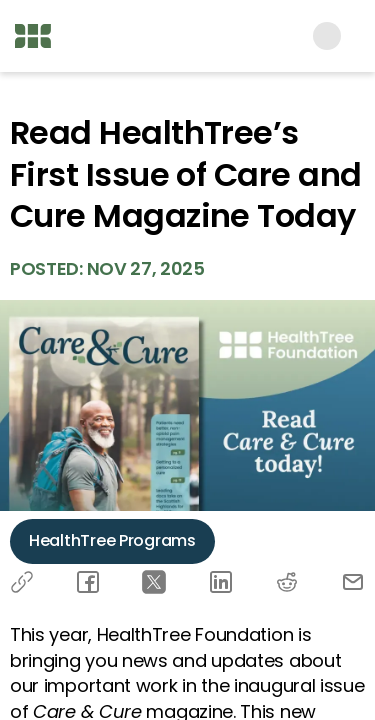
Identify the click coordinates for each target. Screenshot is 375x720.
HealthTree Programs (112, 540)
